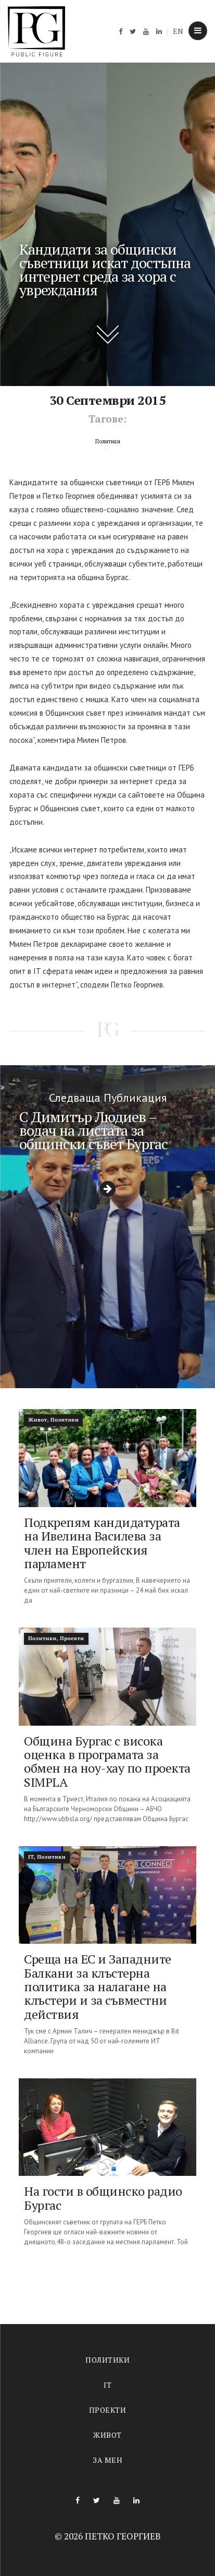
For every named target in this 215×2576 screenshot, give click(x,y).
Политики (107, 2360)
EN (178, 31)
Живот (107, 2435)
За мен (107, 2460)
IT (107, 2385)
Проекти (108, 2410)
